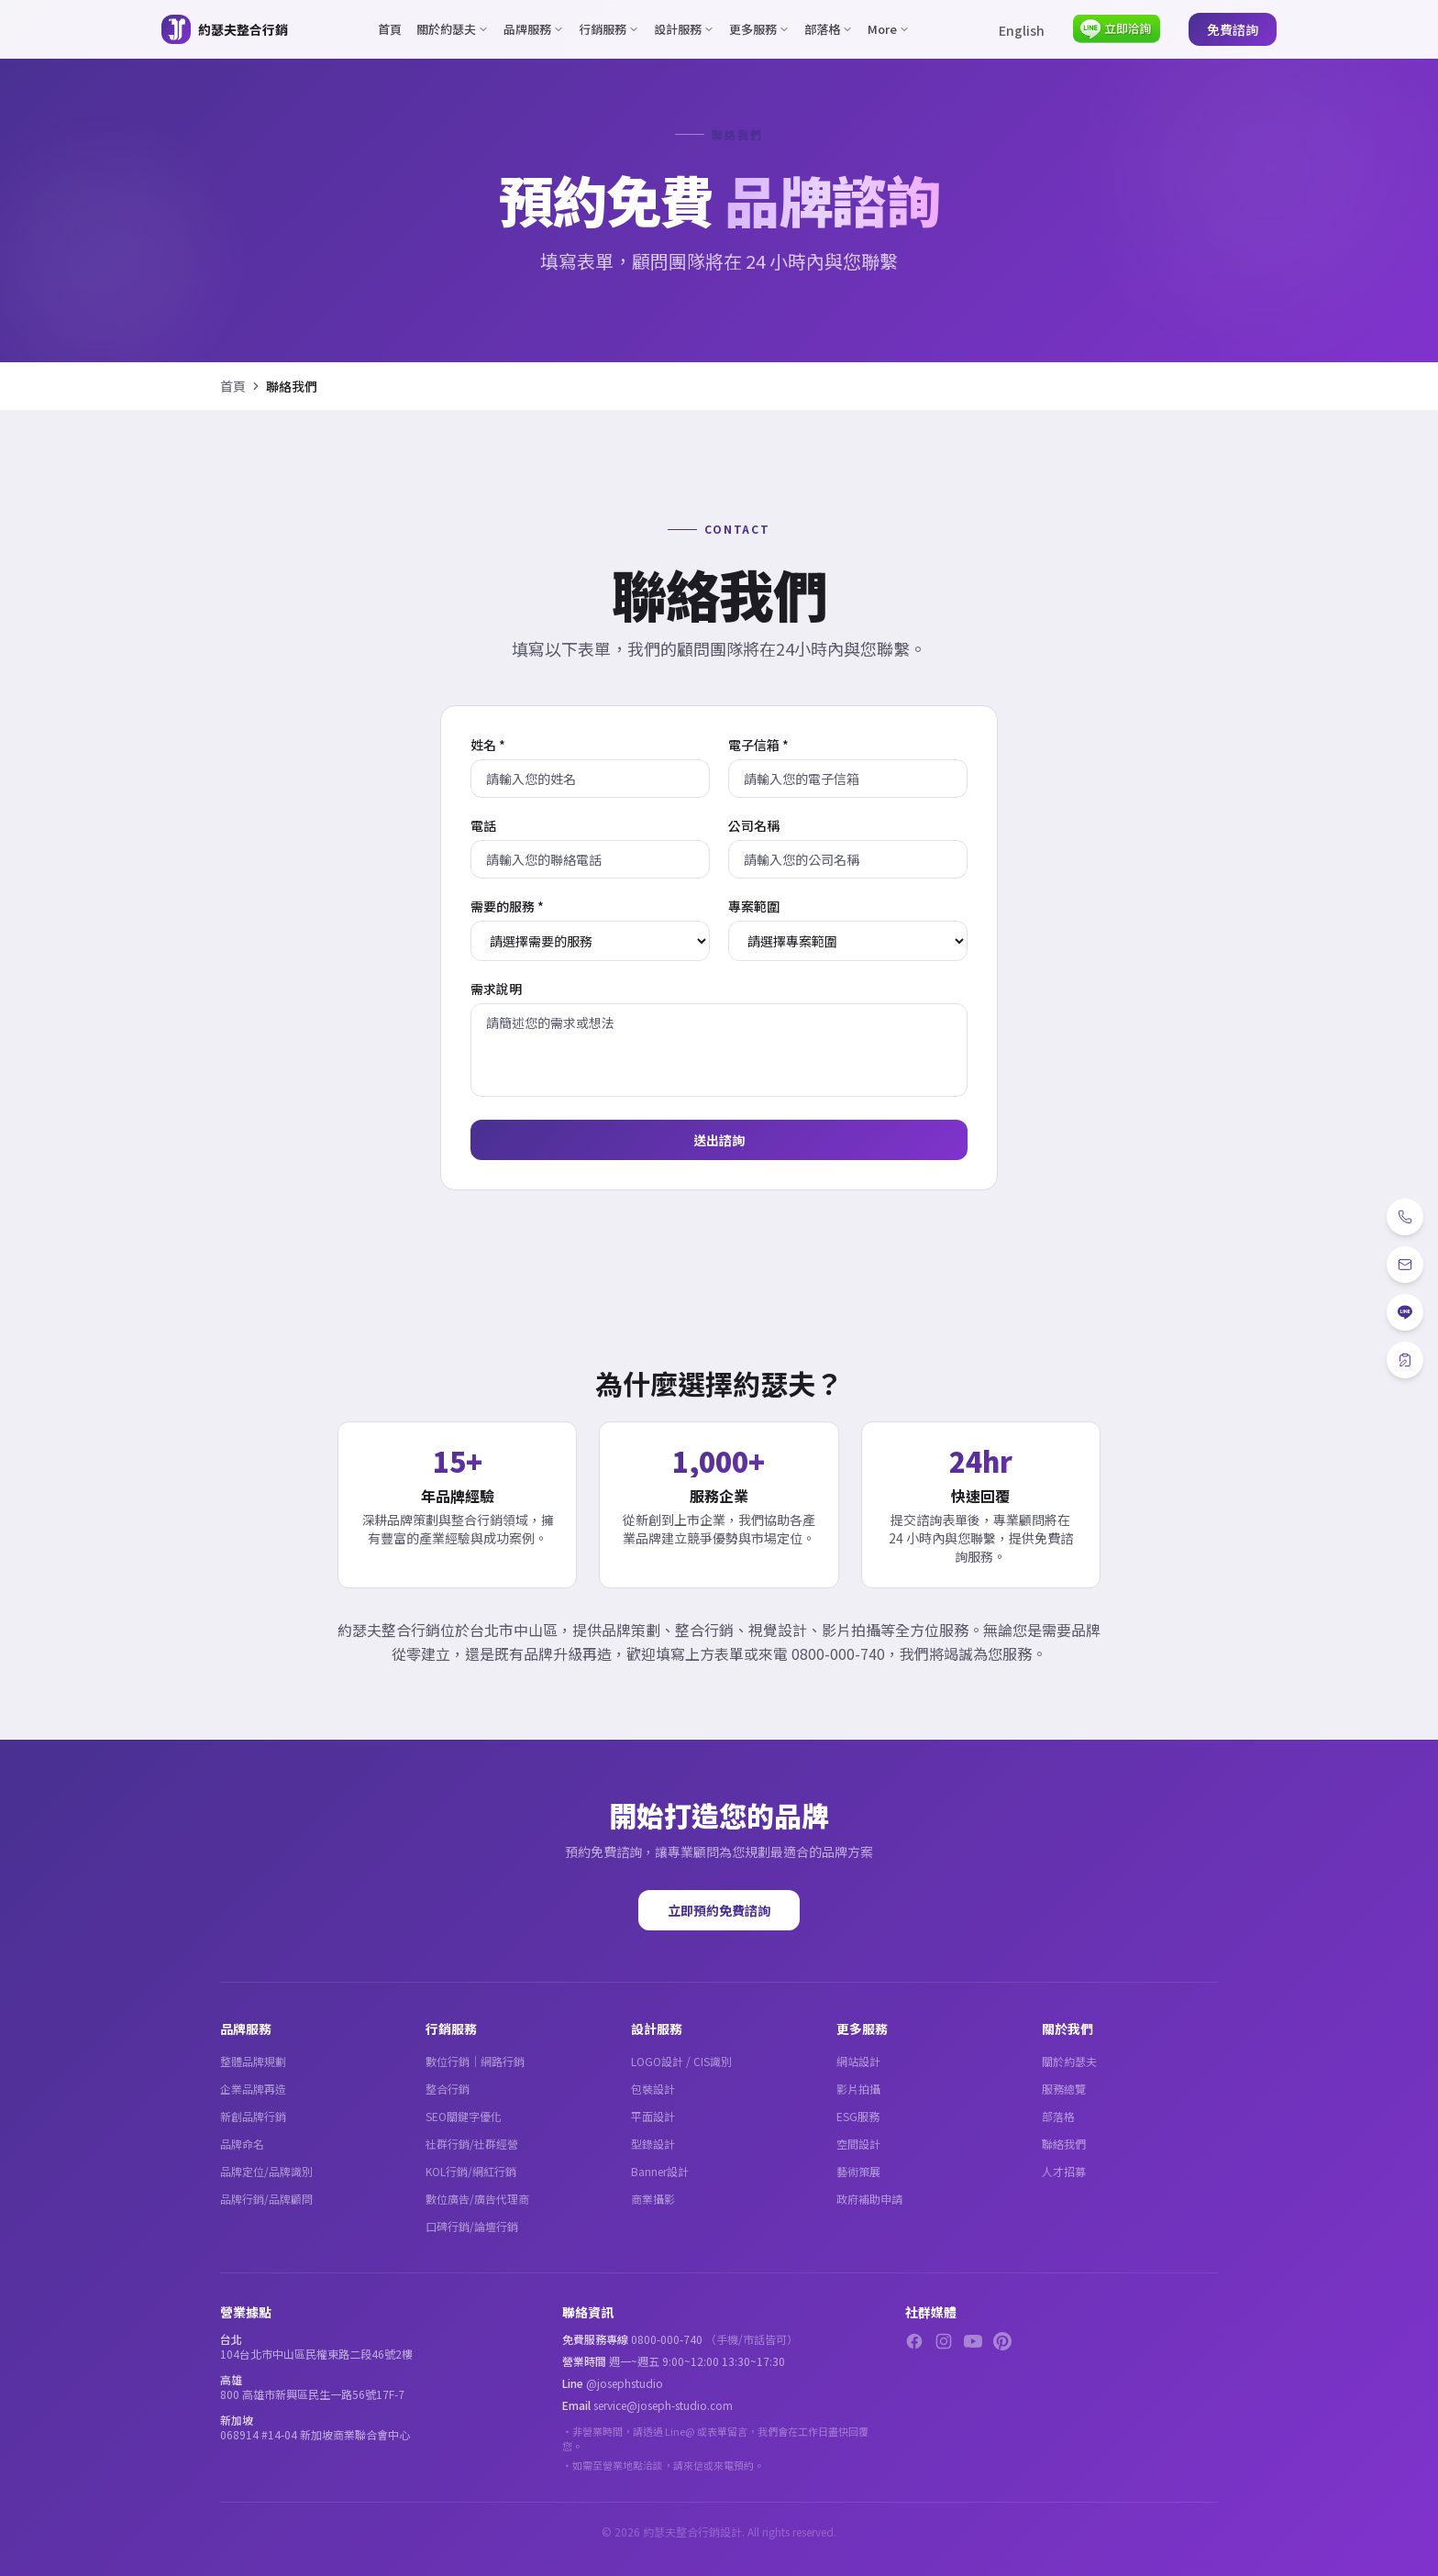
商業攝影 (653, 2198)
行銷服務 (609, 29)
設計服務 (684, 29)
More (889, 29)
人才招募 (1064, 2171)
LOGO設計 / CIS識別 (681, 2061)
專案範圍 (754, 906)
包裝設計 (653, 2088)
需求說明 (496, 988)
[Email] (1405, 1264)
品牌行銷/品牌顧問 (266, 2198)
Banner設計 (660, 2171)
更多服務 (759, 29)
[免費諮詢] (1405, 1360)
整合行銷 (448, 2088)
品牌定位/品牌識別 (266, 2171)
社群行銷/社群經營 (472, 2143)
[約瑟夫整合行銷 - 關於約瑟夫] (224, 29)
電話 (483, 825)
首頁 (390, 29)
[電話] (1405, 1217)
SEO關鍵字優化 (464, 2116)
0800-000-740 (666, 2339)
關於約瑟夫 (452, 29)
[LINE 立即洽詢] (1117, 29)
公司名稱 (754, 825)
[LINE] (1405, 1312)
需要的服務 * (507, 906)
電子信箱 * (758, 744)
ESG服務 (857, 2116)
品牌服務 (533, 29)
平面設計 (653, 2116)
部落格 (828, 29)
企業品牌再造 (253, 2088)
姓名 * (487, 744)
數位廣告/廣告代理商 (477, 2198)
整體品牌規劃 (253, 2061)
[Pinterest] (1002, 2341)
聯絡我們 (1064, 2143)
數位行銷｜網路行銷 (475, 2061)
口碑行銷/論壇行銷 (472, 2226)
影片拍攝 (858, 2088)
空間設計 (858, 2143)
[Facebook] (914, 2341)
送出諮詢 (719, 1140)
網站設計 (858, 2061)
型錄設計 (653, 2143)
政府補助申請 (869, 2198)
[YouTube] (973, 2341)
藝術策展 (858, 2171)
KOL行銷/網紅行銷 (471, 2171)
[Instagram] (944, 2341)
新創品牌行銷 (253, 2116)
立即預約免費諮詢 (719, 1910)
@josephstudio (624, 2383)
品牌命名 (242, 2143)
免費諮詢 (1232, 29)
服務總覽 (1064, 2088)
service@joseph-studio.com (663, 2405)
